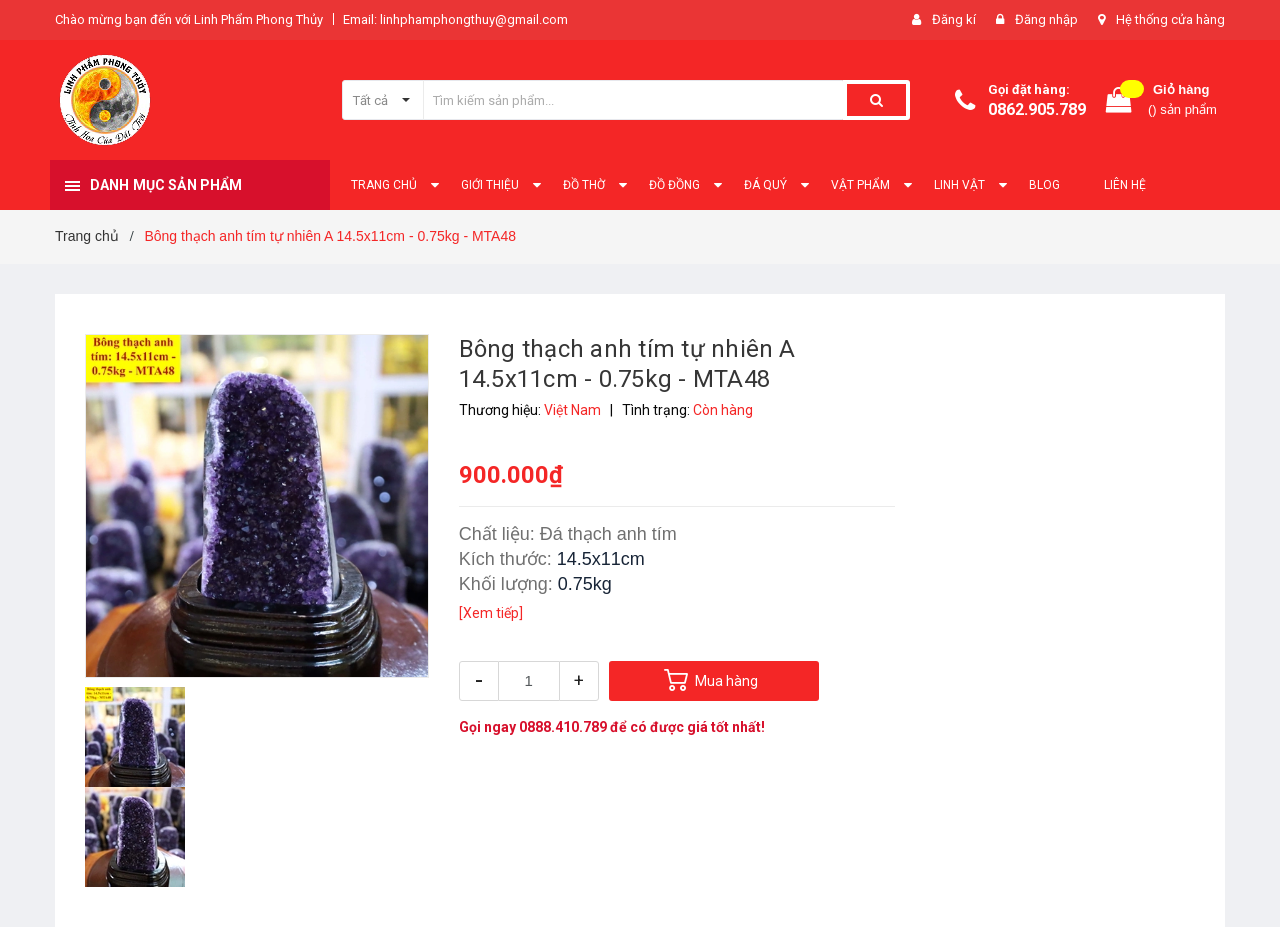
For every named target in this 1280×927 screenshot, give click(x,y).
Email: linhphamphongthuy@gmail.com (455, 19)
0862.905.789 (1037, 109)
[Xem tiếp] (491, 613)
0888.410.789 (563, 727)
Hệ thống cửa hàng (1170, 19)
